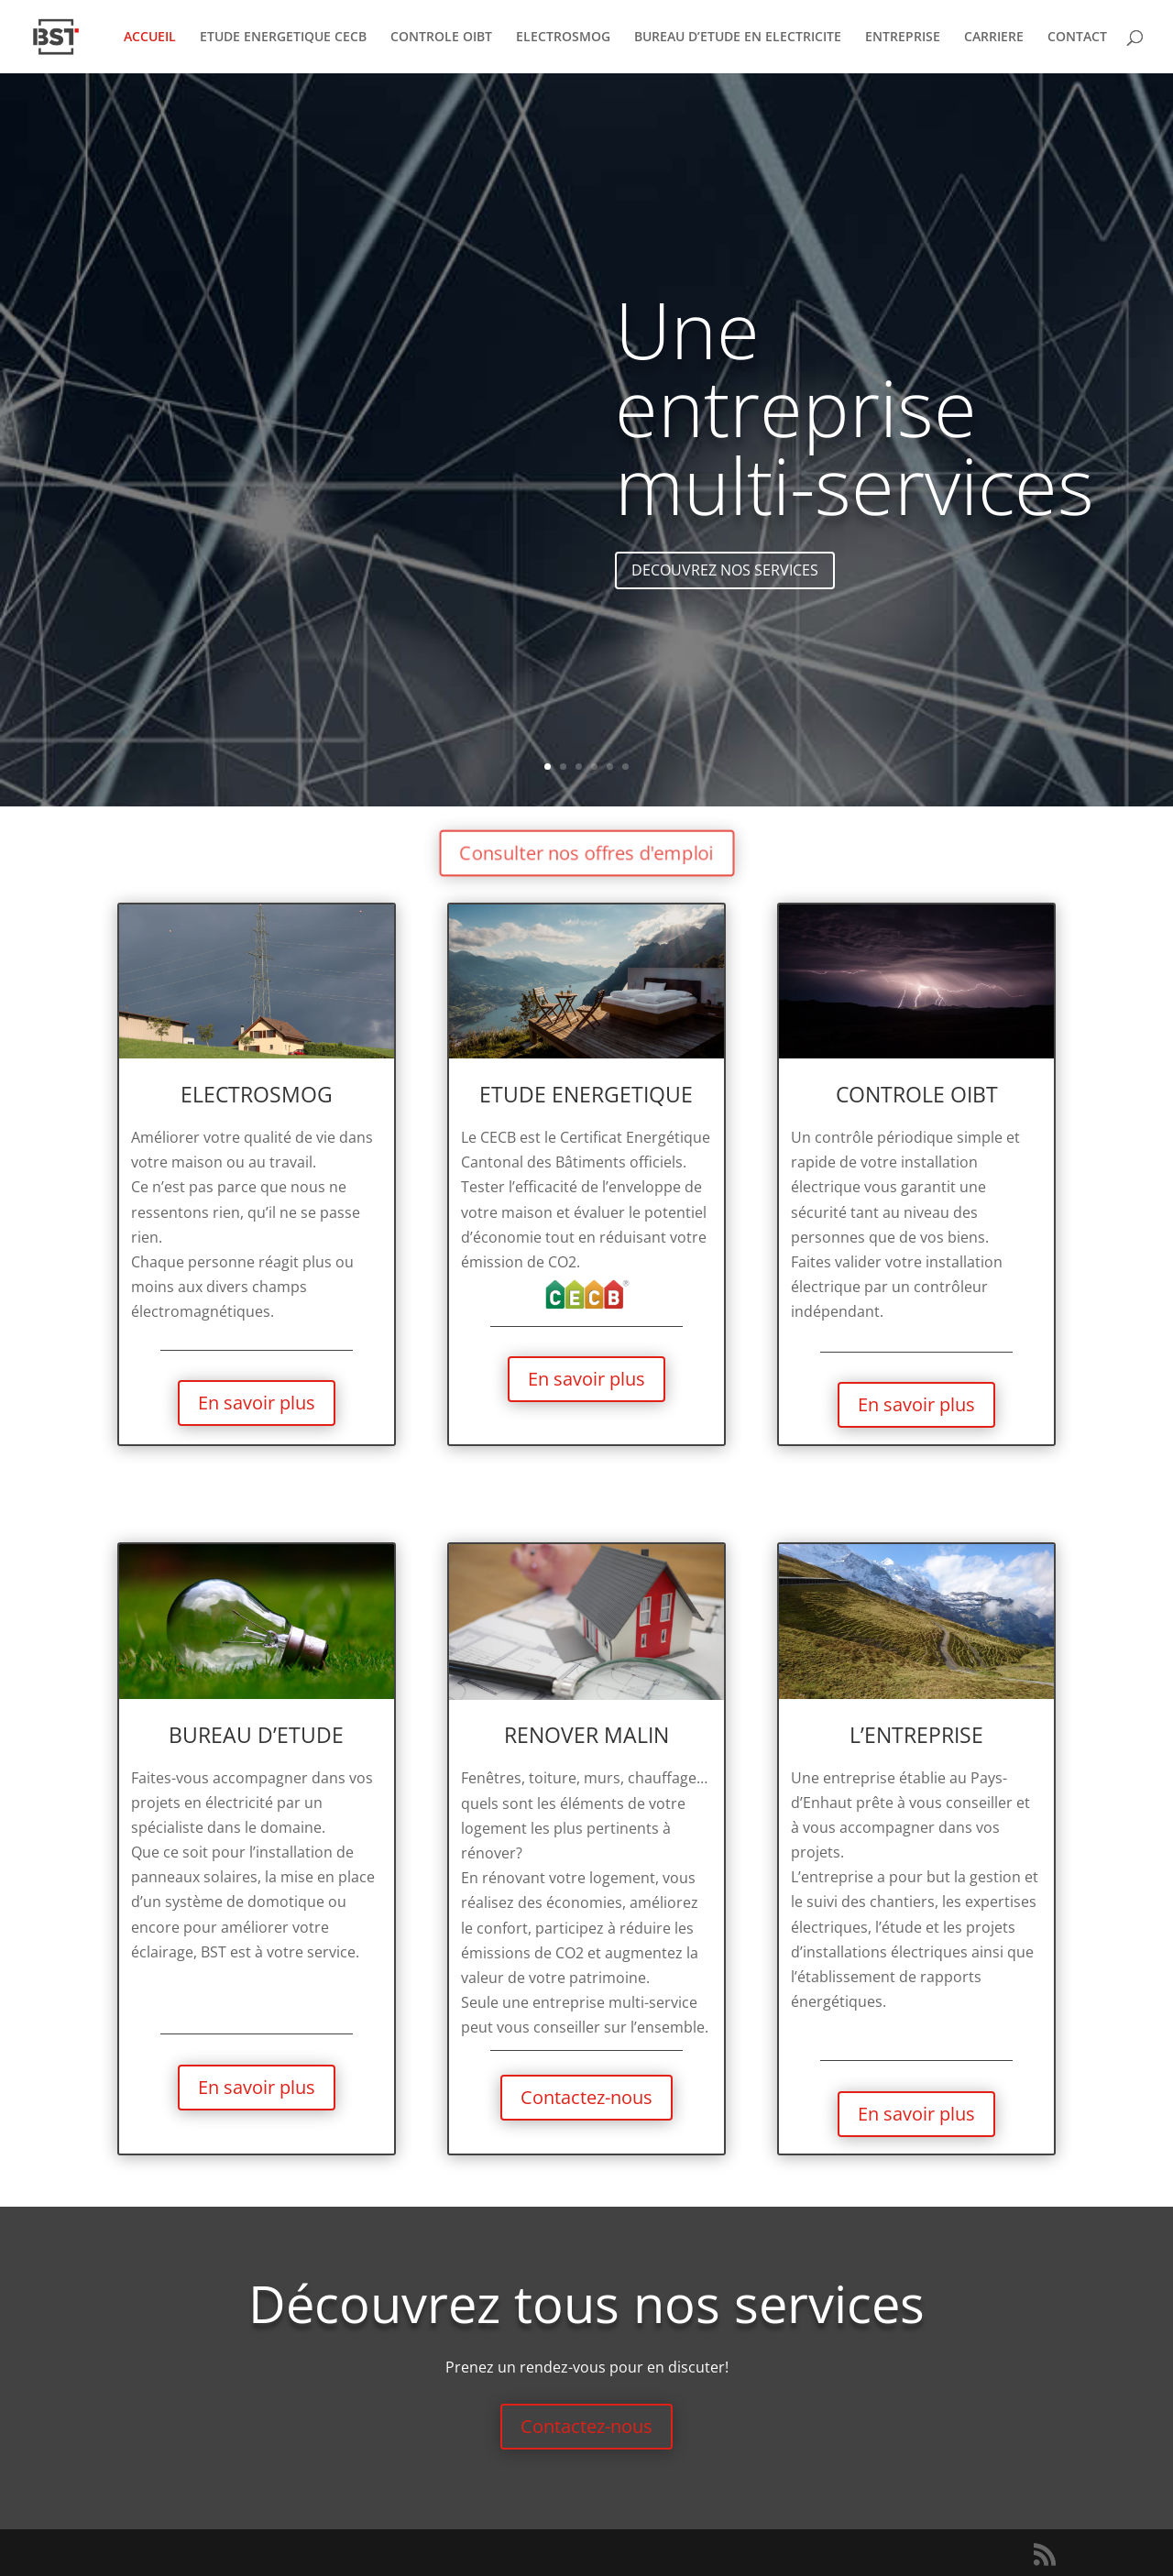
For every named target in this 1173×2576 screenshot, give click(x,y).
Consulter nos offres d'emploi (586, 852)
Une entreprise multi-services (854, 418)
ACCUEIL (150, 37)
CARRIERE (994, 37)
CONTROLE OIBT (441, 37)
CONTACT (1077, 37)
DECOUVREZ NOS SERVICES (724, 581)
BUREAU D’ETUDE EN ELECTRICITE (737, 37)
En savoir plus (256, 1402)
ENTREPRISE (902, 37)
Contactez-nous (586, 2097)
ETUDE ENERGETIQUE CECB (283, 37)
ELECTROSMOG (563, 37)
